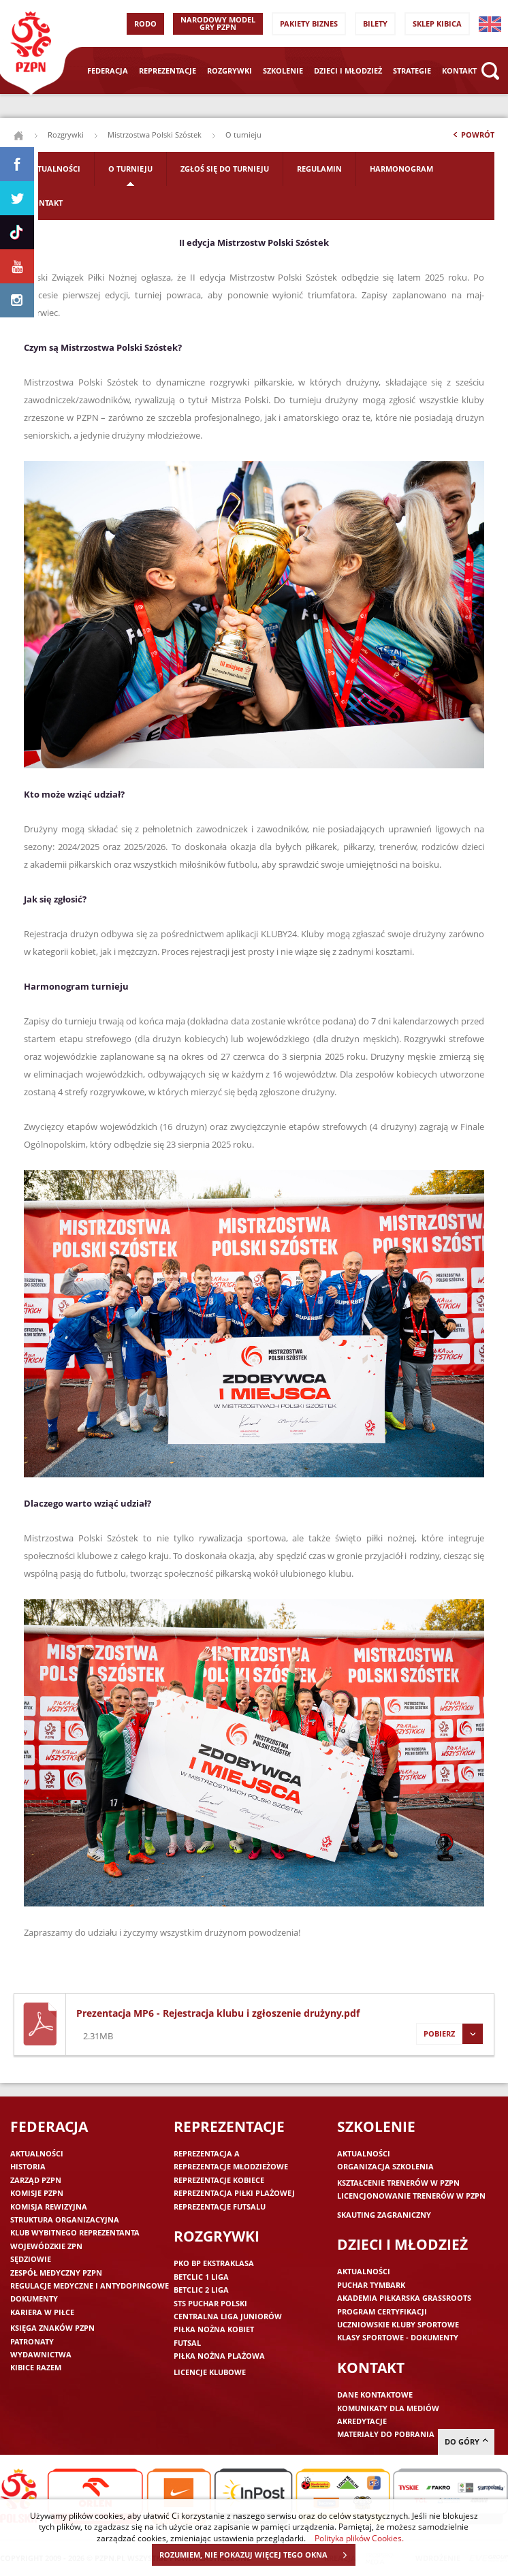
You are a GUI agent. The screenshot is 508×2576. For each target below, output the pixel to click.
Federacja (107, 70)
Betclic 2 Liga (201, 2289)
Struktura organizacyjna (64, 2219)
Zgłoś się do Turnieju (224, 168)
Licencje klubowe (210, 2372)
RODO (145, 23)
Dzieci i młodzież (348, 70)
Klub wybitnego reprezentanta (75, 2232)
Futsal (187, 2343)
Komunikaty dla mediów (388, 2408)
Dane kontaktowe (375, 2394)
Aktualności (53, 168)
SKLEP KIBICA (437, 23)
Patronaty (32, 2341)
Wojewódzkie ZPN (46, 2246)
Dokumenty (34, 2298)
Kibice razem (35, 2367)
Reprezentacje (167, 70)
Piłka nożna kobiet (214, 2329)
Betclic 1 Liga (201, 2277)
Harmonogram (401, 168)
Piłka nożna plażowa (219, 2356)
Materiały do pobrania (385, 2434)
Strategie (412, 70)
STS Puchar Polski (210, 2303)
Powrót (472, 137)
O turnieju (130, 168)
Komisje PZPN (36, 2193)
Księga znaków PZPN (52, 2328)
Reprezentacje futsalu (220, 2206)
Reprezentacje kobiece (219, 2180)
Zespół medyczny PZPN (56, 2272)
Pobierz (449, 2034)
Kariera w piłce (42, 2312)
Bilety (375, 23)
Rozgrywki (229, 70)
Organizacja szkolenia (385, 2166)
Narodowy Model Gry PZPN (217, 23)
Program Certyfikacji (382, 2311)
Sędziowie (30, 2259)
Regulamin (319, 168)
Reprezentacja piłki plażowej (234, 2193)
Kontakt (459, 70)
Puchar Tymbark (371, 2285)
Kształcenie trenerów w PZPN (398, 2183)
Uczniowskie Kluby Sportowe (398, 2324)
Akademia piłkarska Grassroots (404, 2298)
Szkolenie (283, 70)
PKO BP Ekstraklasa (214, 2263)
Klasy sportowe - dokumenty (397, 2337)
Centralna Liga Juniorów (228, 2316)
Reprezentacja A (207, 2153)
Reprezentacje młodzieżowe (231, 2166)
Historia (28, 2166)
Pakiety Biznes (309, 23)
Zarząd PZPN (35, 2180)
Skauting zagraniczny (384, 2215)
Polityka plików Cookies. (359, 2537)
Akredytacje (362, 2421)
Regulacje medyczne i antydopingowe (89, 2285)
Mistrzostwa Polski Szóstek (155, 134)
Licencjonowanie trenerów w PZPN (411, 2195)
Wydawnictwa (41, 2354)
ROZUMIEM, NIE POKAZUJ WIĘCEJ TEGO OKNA (257, 2555)
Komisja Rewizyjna (48, 2206)
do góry (466, 2441)
